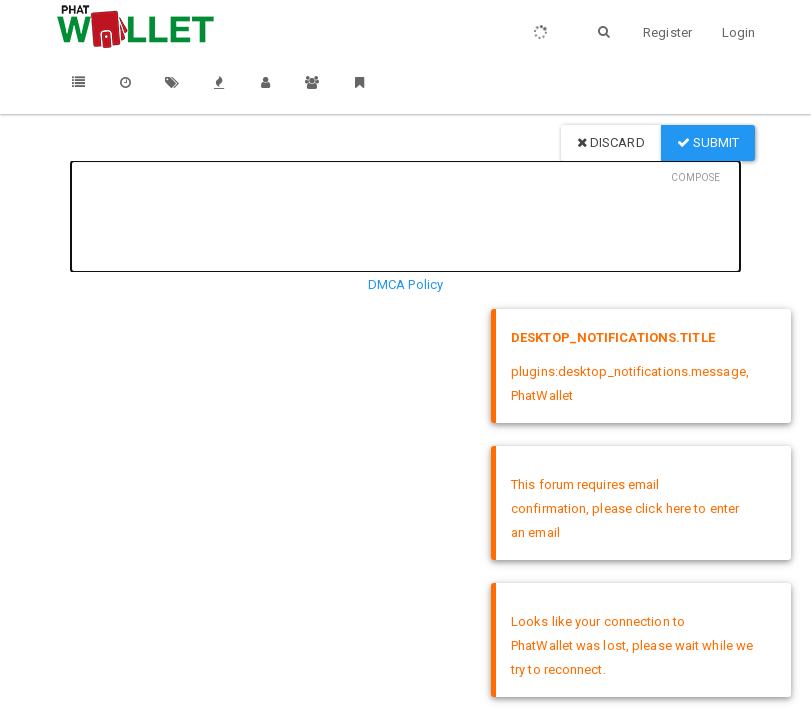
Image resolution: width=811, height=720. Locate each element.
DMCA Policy (405, 284)
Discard (611, 142)
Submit (708, 142)
